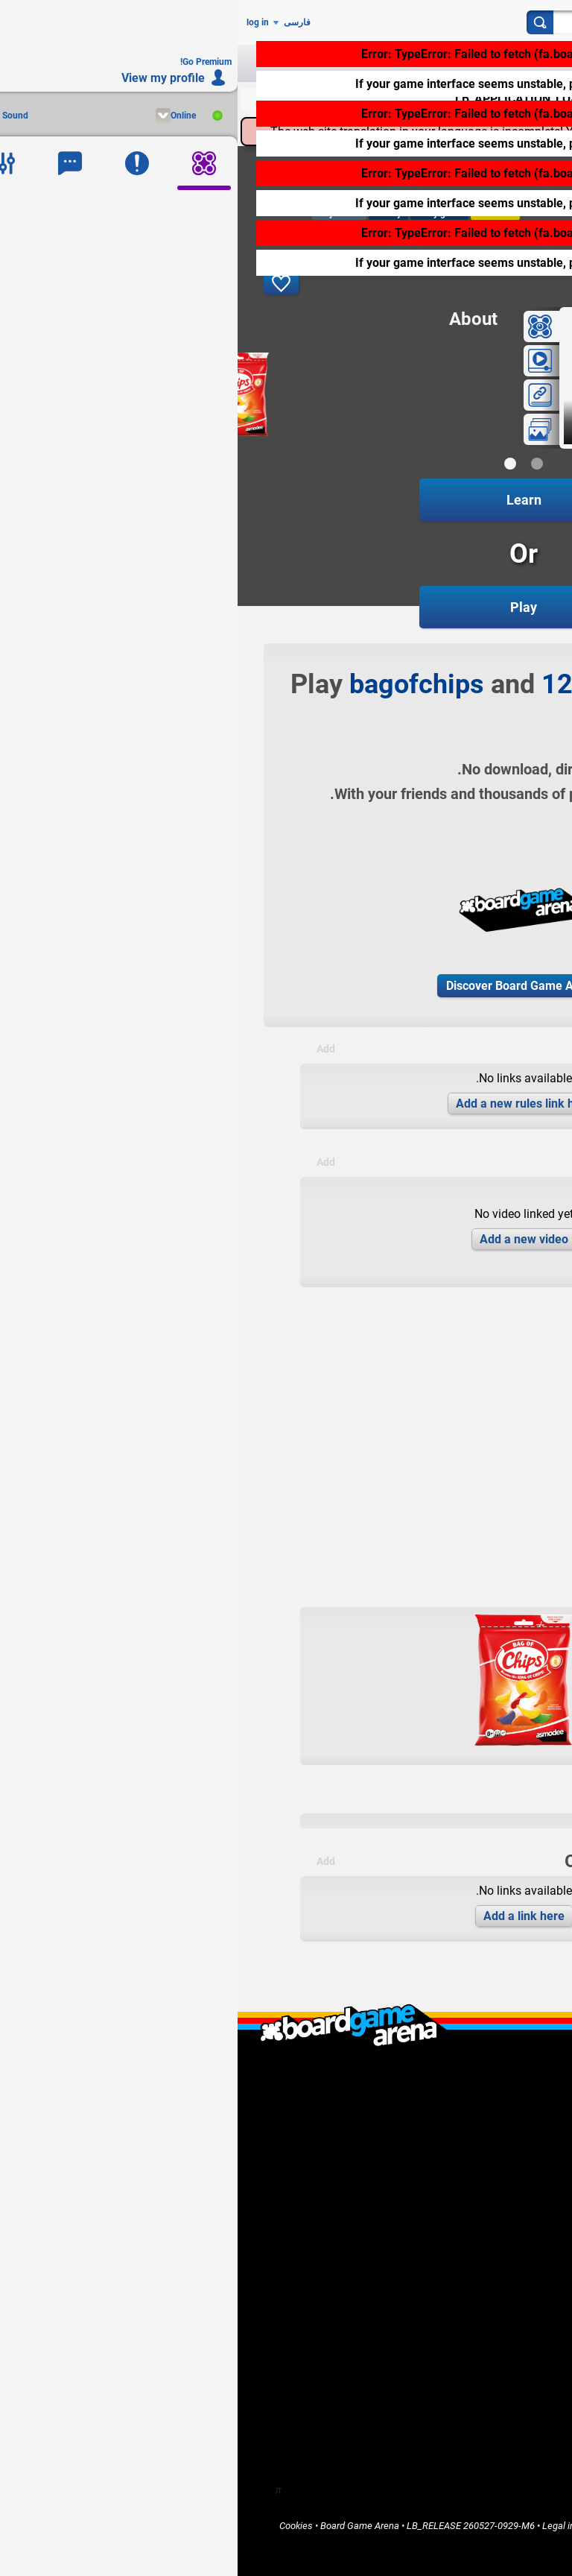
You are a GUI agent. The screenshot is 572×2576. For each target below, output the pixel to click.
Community (507, 2284)
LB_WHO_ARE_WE (492, 2087)
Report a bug (504, 2198)
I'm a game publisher (487, 2160)
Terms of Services (454, 2525)
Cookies (58, 2525)
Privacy (515, 2525)
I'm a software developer (479, 2173)
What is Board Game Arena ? (471, 2074)
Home (518, 2258)
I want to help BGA (492, 2185)
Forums (515, 2296)
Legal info (325, 2525)
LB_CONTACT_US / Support (473, 2112)
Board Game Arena (122, 2525)
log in (20, 22)
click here (421, 84)
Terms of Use (381, 2525)
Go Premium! (504, 2211)
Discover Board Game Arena (284, 986)
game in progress (450, 431)
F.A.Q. (519, 2100)
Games (515, 2271)
